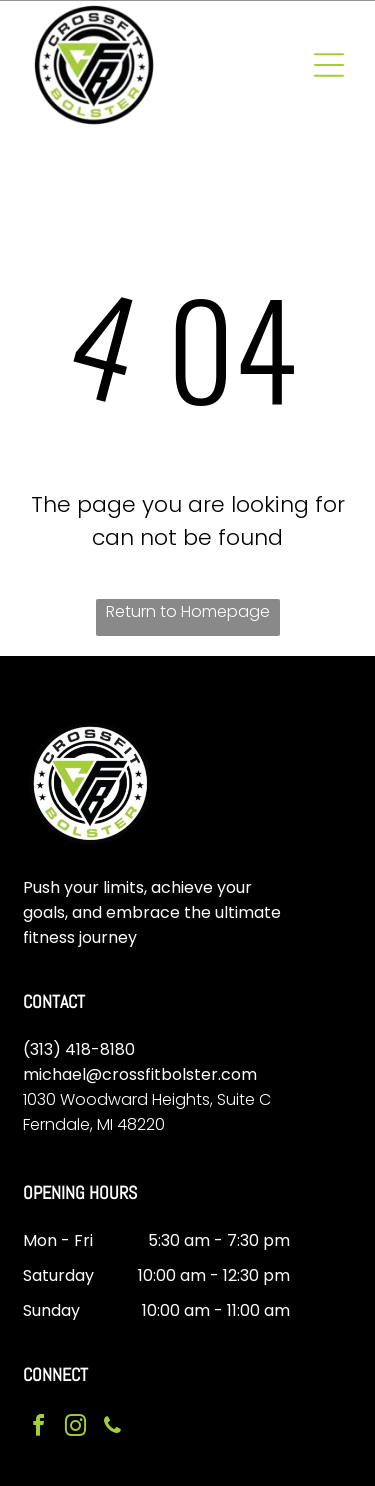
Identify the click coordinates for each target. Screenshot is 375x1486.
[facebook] (39, 1428)
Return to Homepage (188, 611)
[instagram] (76, 1428)
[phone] (113, 1428)
